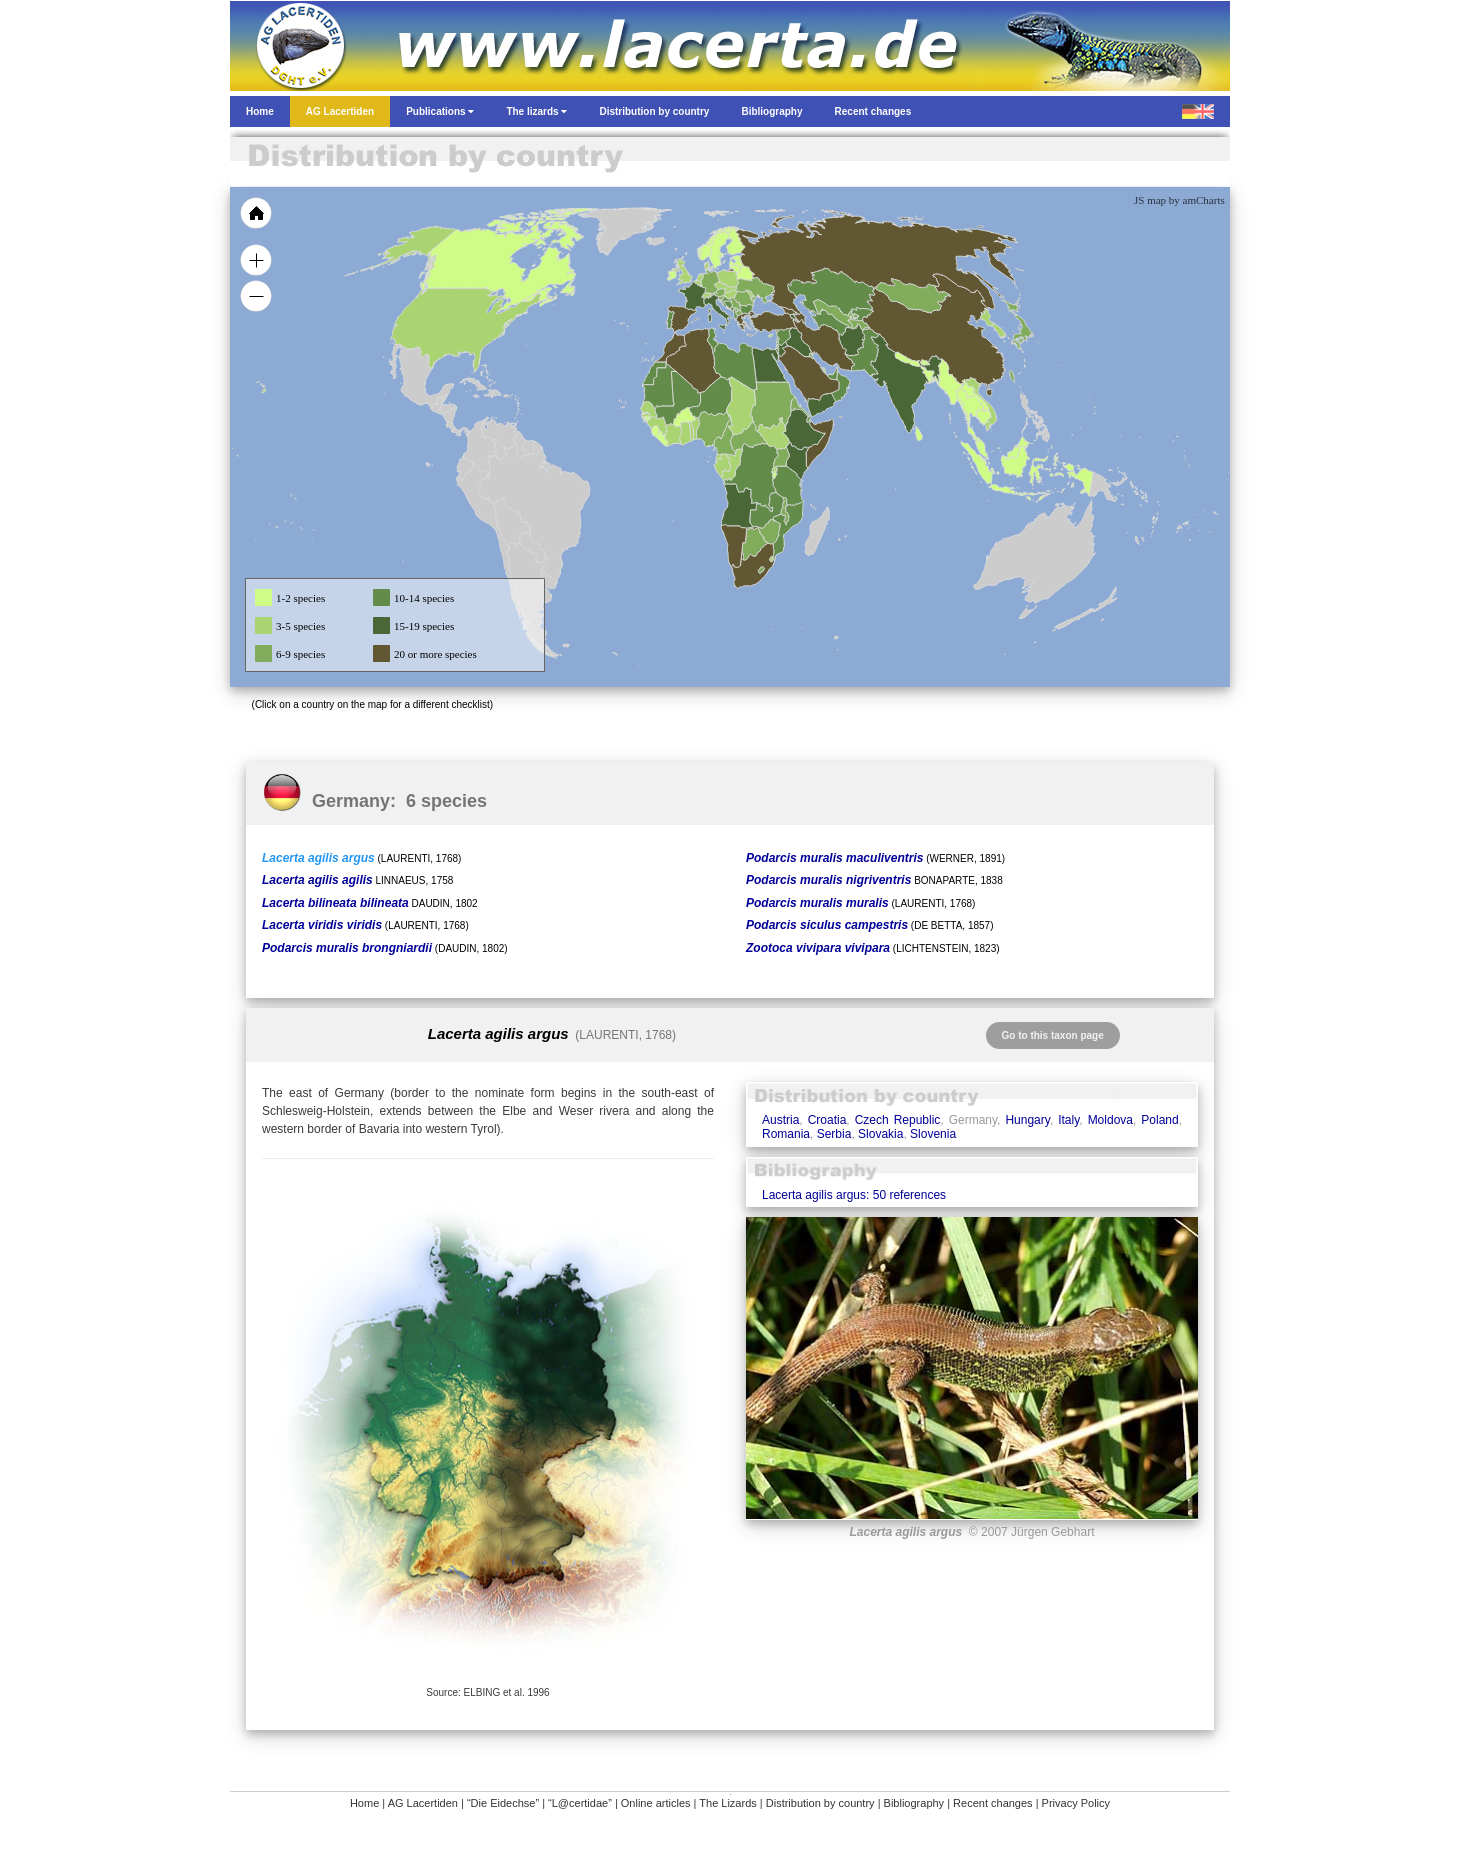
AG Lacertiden (423, 1803)
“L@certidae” (580, 1803)
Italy (1068, 1120)
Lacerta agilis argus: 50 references (854, 1195)
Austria (780, 1120)
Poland (1159, 1120)
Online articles (656, 1803)
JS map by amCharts (1179, 200)
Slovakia (880, 1134)
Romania (786, 1134)
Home (364, 1803)
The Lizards (727, 1803)
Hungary (1027, 1120)
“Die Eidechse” (503, 1803)
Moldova (1110, 1120)
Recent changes (993, 1803)
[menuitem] (832, 374)
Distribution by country (820, 1803)
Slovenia (933, 1134)
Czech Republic (898, 1120)
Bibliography (914, 1803)
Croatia (827, 1120)
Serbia (834, 1134)
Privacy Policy (1076, 1803)
